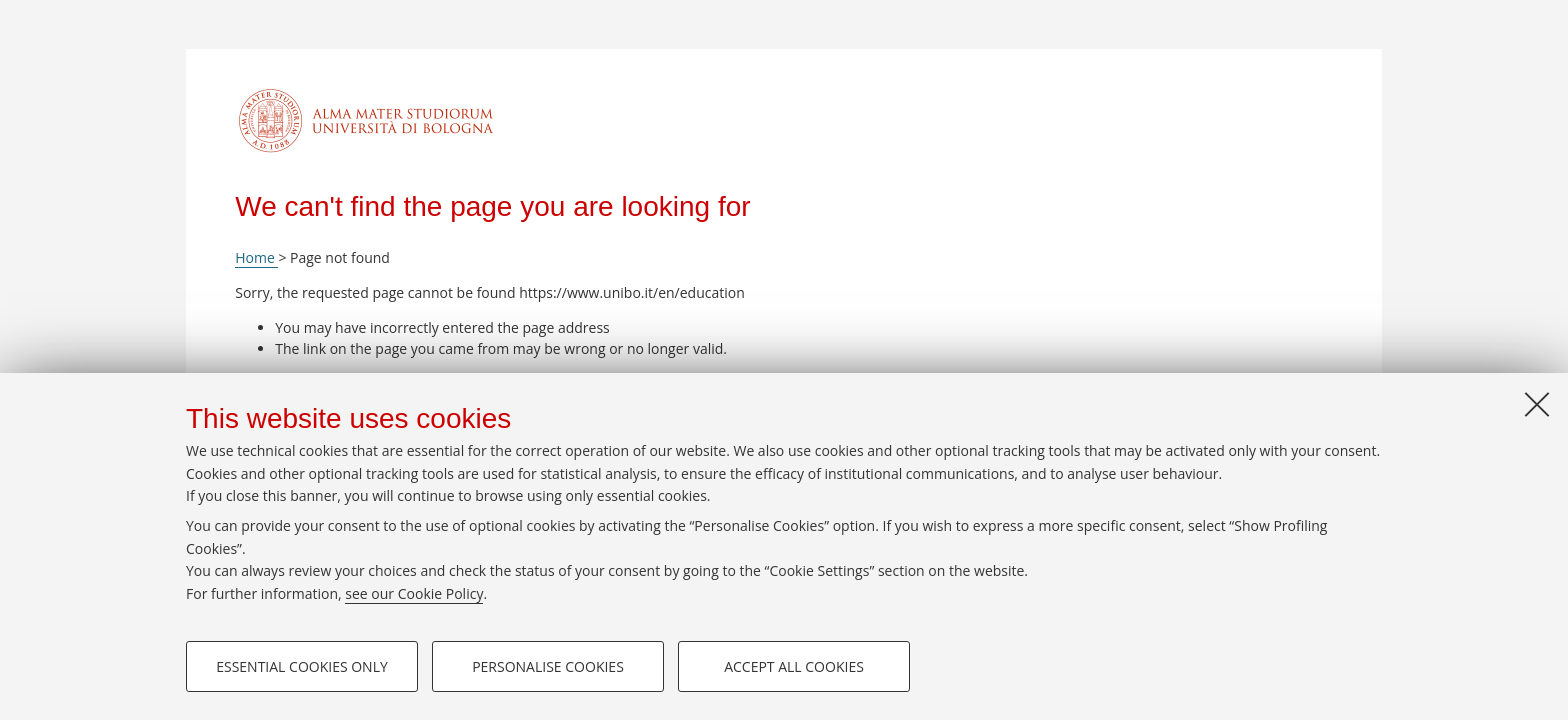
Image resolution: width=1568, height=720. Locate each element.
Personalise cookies (548, 666)
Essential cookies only (302, 666)
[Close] (1537, 404)
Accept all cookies (794, 666)
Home (256, 257)
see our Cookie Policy (414, 593)
